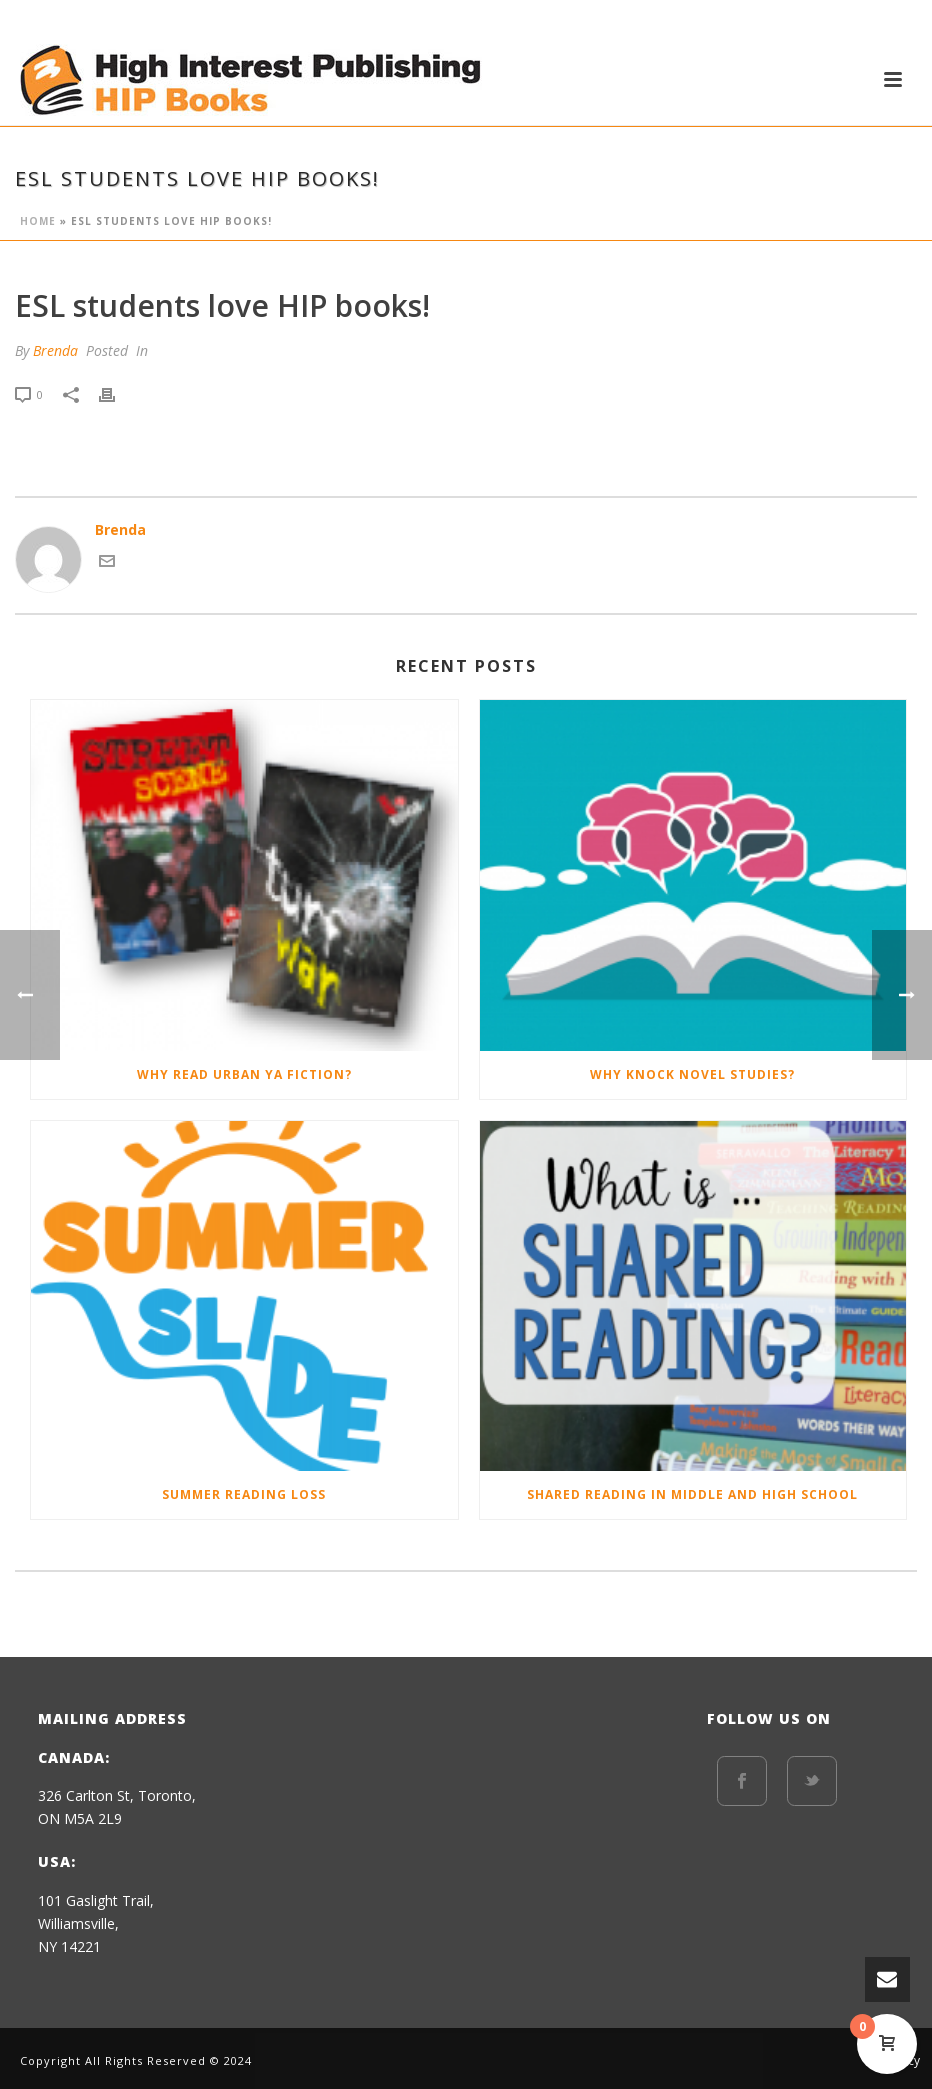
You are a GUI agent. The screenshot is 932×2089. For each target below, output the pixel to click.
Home (38, 221)
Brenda (55, 350)
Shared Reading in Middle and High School (692, 1494)
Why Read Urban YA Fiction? (244, 1074)
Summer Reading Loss (244, 1494)
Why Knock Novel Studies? (692, 1074)
